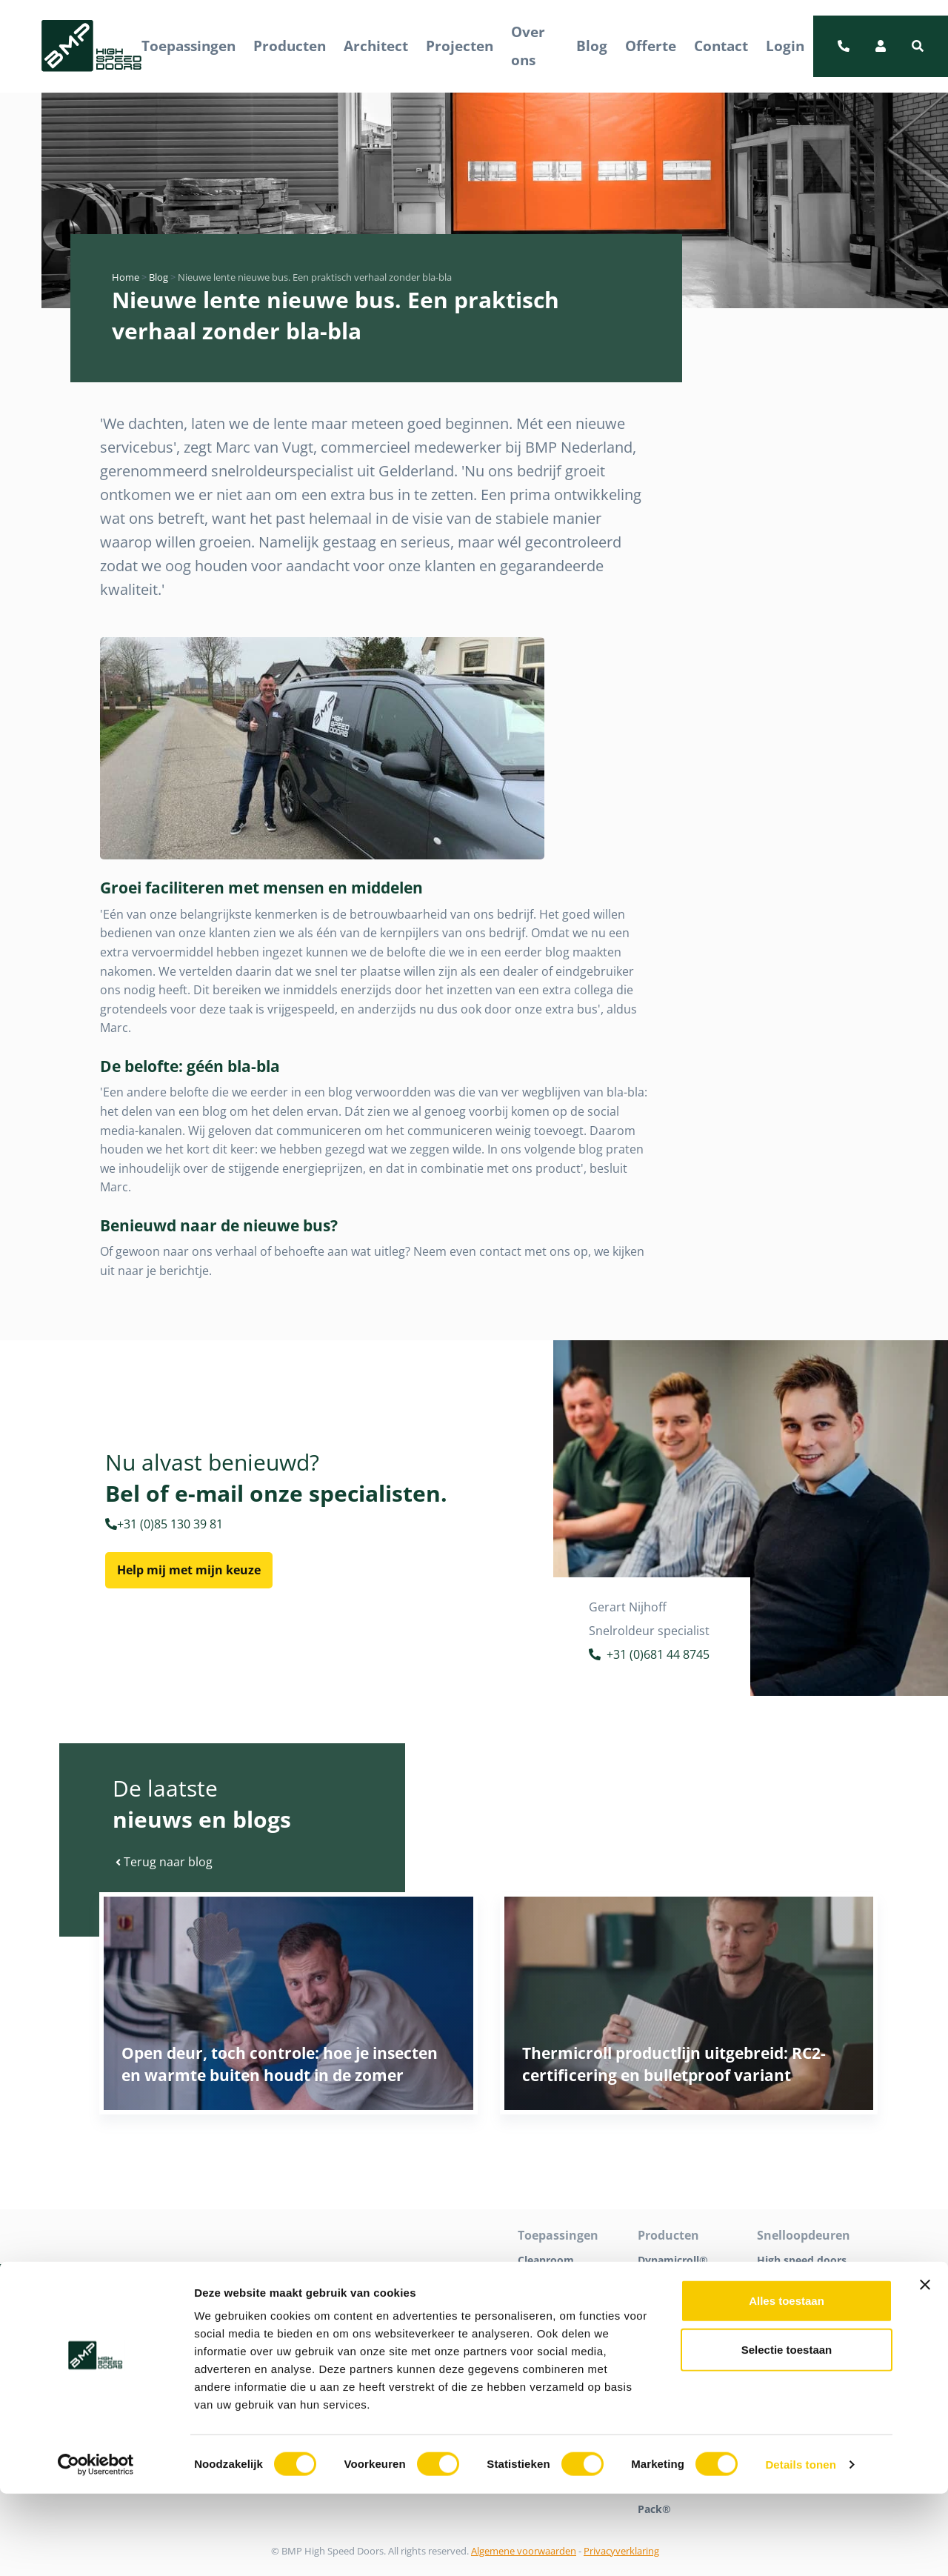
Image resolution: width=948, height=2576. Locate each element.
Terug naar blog (164, 1862)
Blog (591, 46)
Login (785, 46)
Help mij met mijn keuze (189, 1570)
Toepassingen (188, 46)
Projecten (459, 46)
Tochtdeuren (789, 2322)
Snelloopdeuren (797, 2281)
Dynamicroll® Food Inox (673, 2332)
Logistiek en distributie (549, 2332)
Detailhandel (550, 2281)
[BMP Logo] (91, 46)
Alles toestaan (786, 2383)
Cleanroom (546, 2260)
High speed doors (802, 2260)
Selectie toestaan (786, 2432)
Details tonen (800, 2546)
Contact (721, 46)
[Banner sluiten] (925, 2367)
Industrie (541, 2301)
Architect (376, 46)
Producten (289, 46)
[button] (917, 45)
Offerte (650, 46)
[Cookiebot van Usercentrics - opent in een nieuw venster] (96, 2547)
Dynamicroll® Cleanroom (673, 2291)
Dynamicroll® (673, 2260)
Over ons (528, 45)
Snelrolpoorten (795, 2301)
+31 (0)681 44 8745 (649, 1656)
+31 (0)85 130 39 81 (164, 1524)
